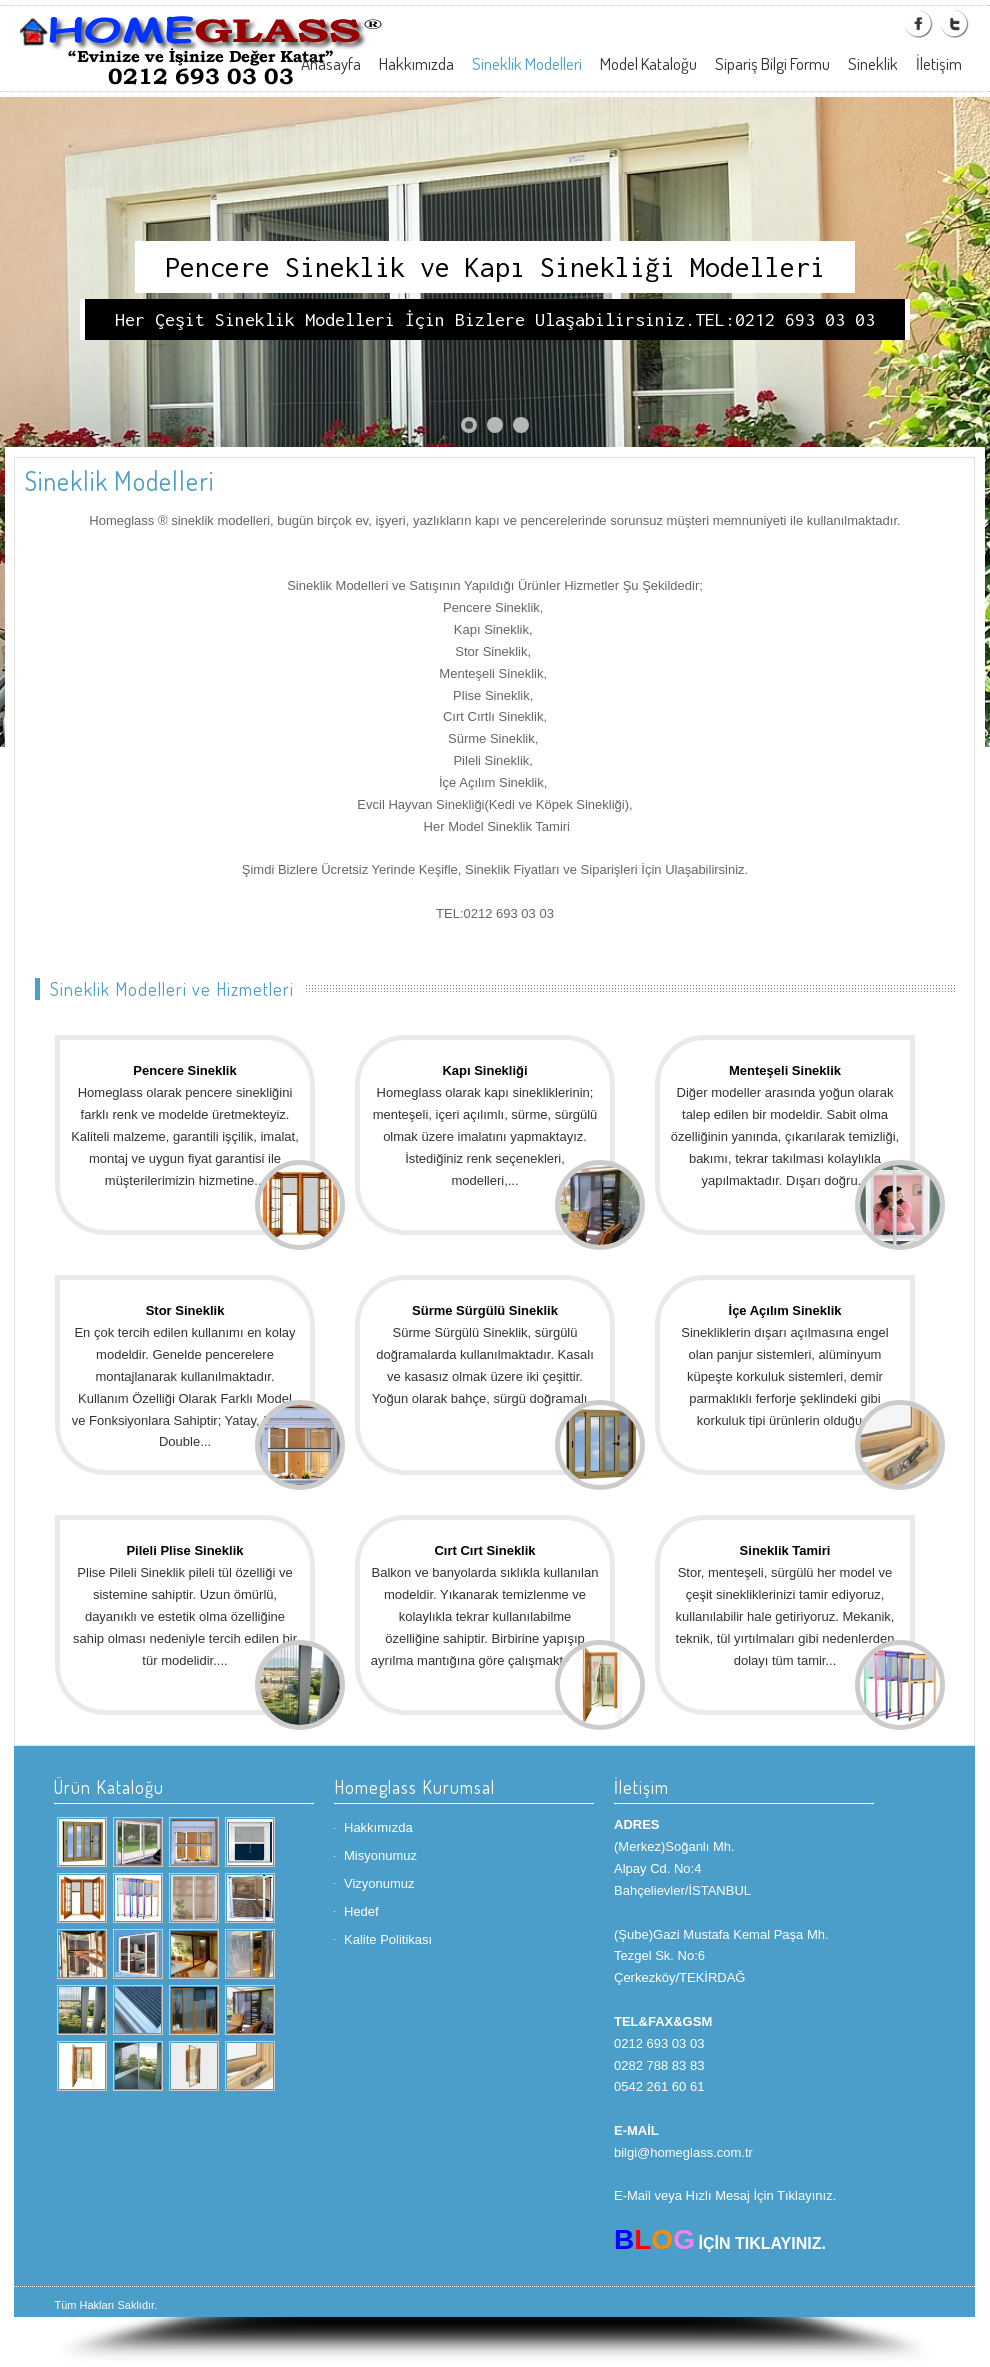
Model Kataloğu (648, 63)
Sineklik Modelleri (527, 63)
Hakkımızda (416, 63)
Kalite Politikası (388, 1939)
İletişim (939, 63)
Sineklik (873, 63)
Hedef (361, 1911)
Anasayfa (331, 63)
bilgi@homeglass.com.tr (683, 2152)
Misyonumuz (380, 1855)
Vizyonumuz (379, 1883)
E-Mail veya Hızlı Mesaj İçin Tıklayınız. (725, 2195)
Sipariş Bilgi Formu (772, 63)
